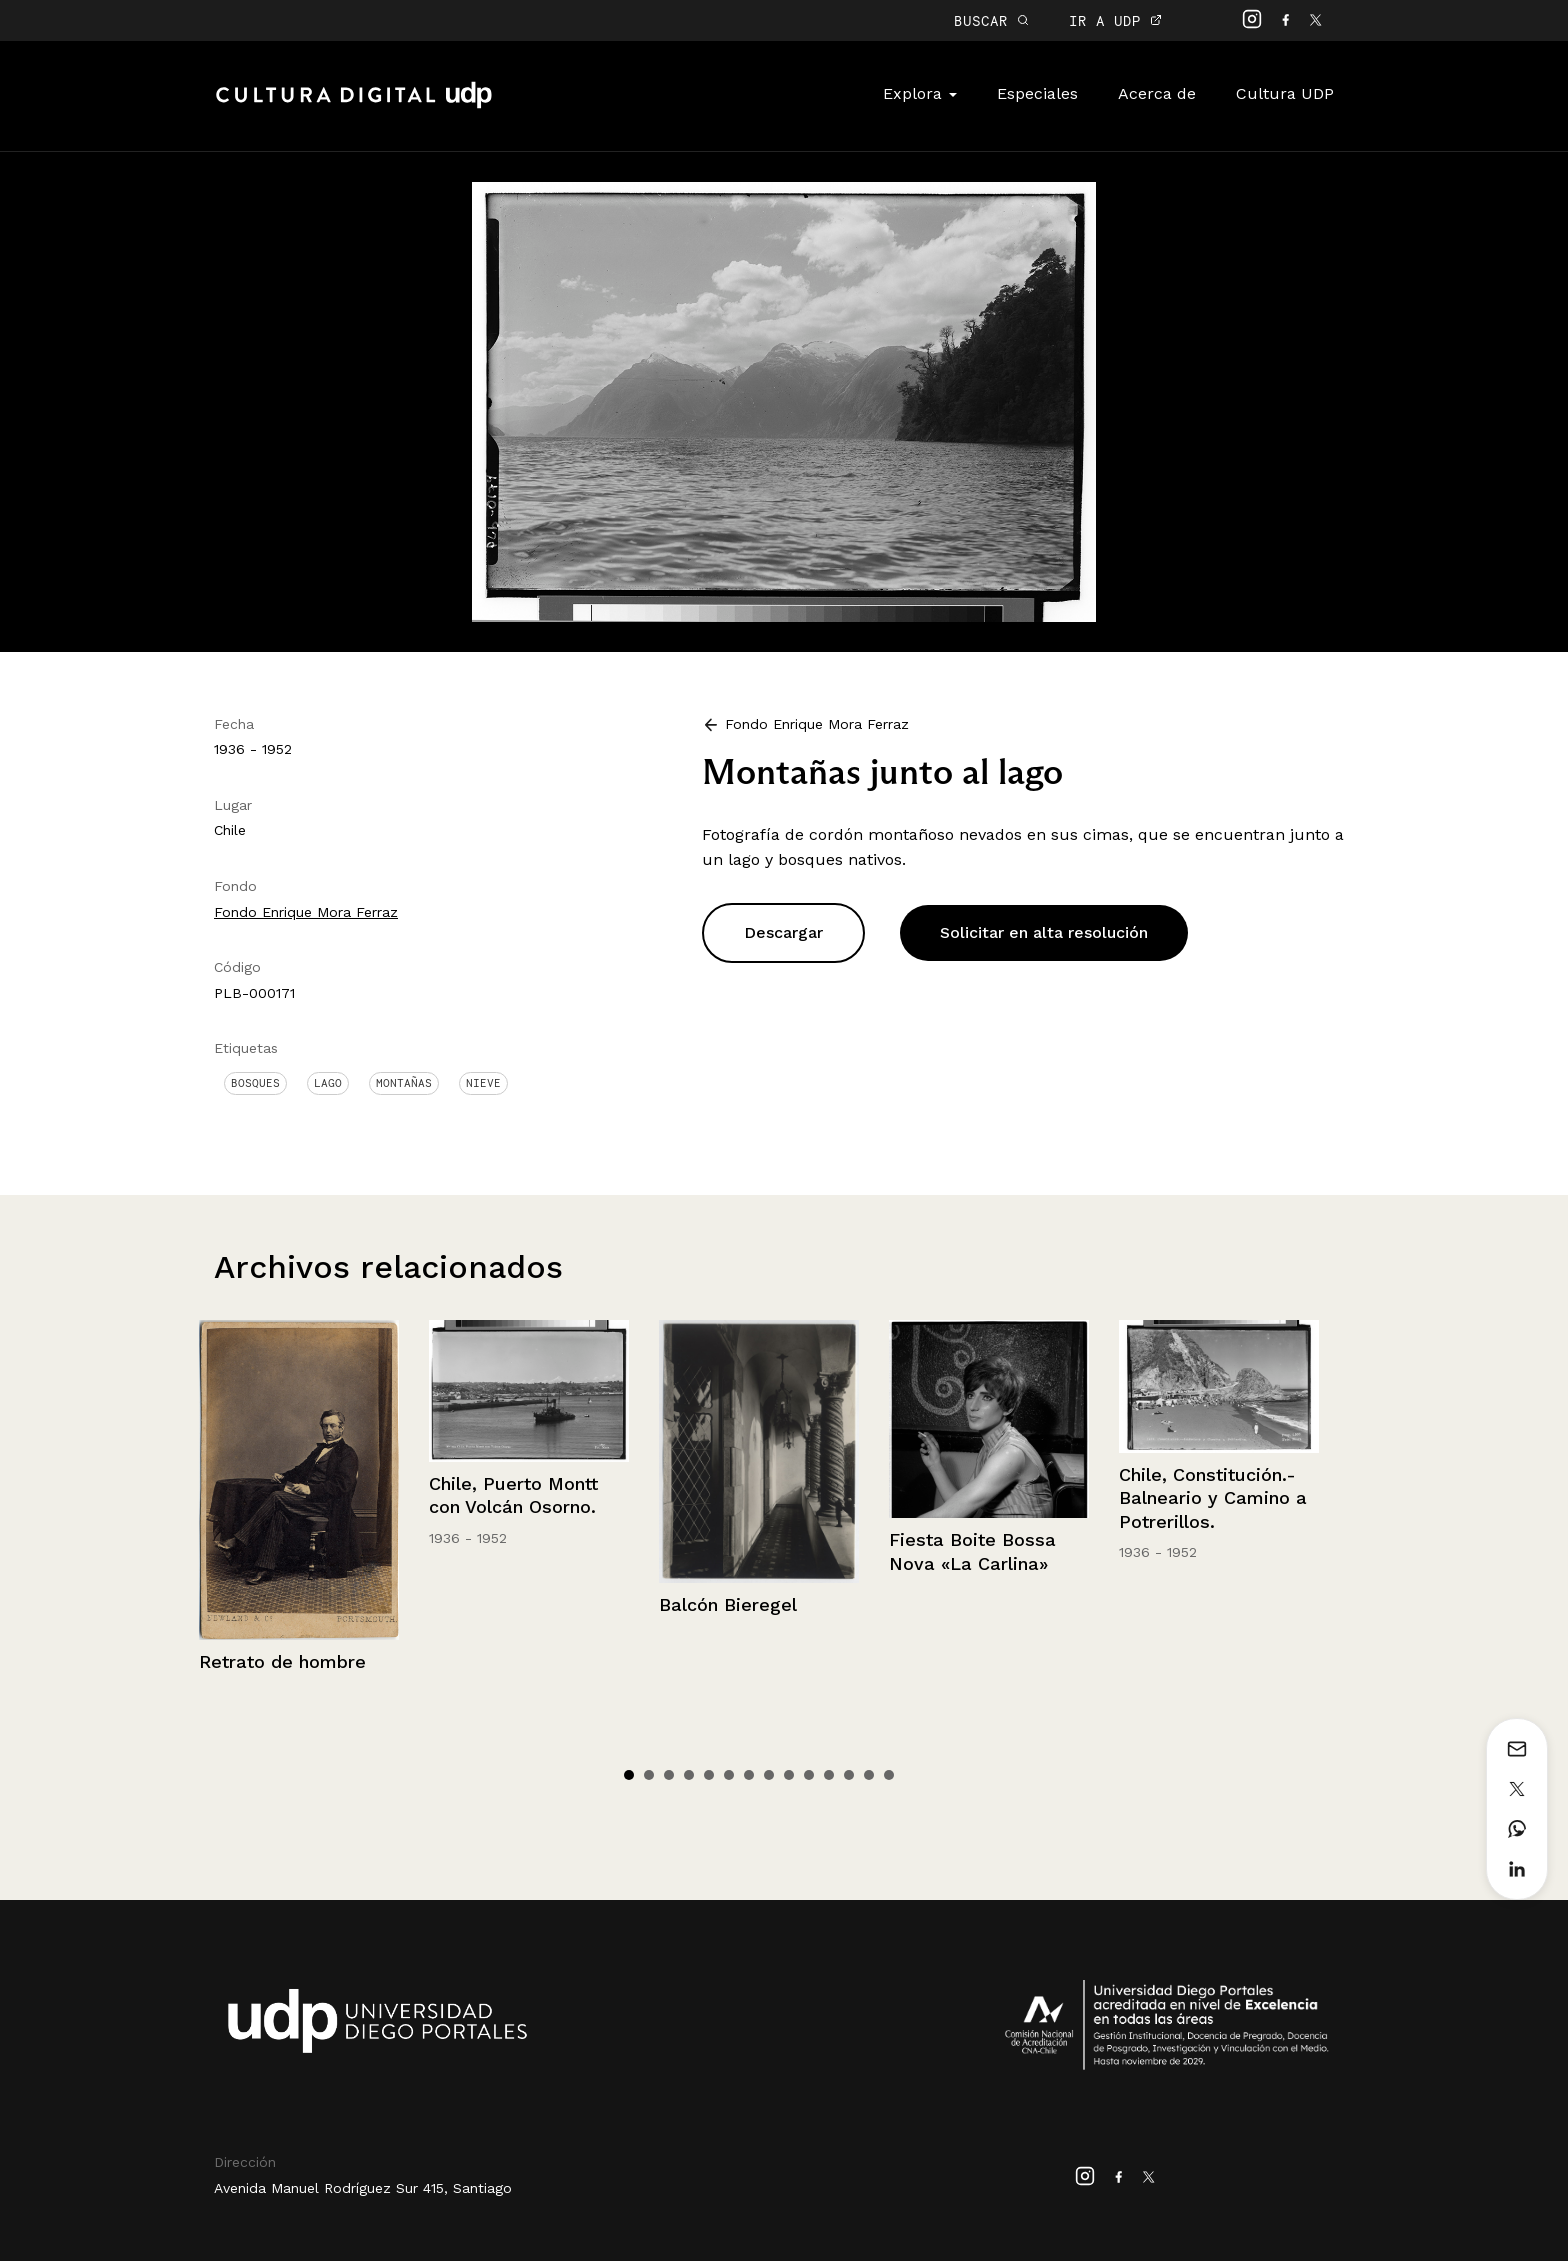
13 (869, 1775)
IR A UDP (1115, 20)
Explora (920, 93)
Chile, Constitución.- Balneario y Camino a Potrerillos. (1213, 1498)
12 (849, 1775)
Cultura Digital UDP (354, 106)
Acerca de (1157, 93)
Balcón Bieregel (728, 1604)
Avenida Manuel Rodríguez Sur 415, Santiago (363, 2188)
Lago (328, 1083)
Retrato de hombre (282, 1661)
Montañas (404, 1083)
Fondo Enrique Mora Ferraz (306, 912)
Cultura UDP (1285, 93)
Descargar (783, 932)
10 (809, 1775)
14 (889, 1775)
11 (829, 1775)
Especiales (1037, 93)
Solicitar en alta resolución (1044, 932)
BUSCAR (991, 20)
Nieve (483, 1083)
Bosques (255, 1083)
